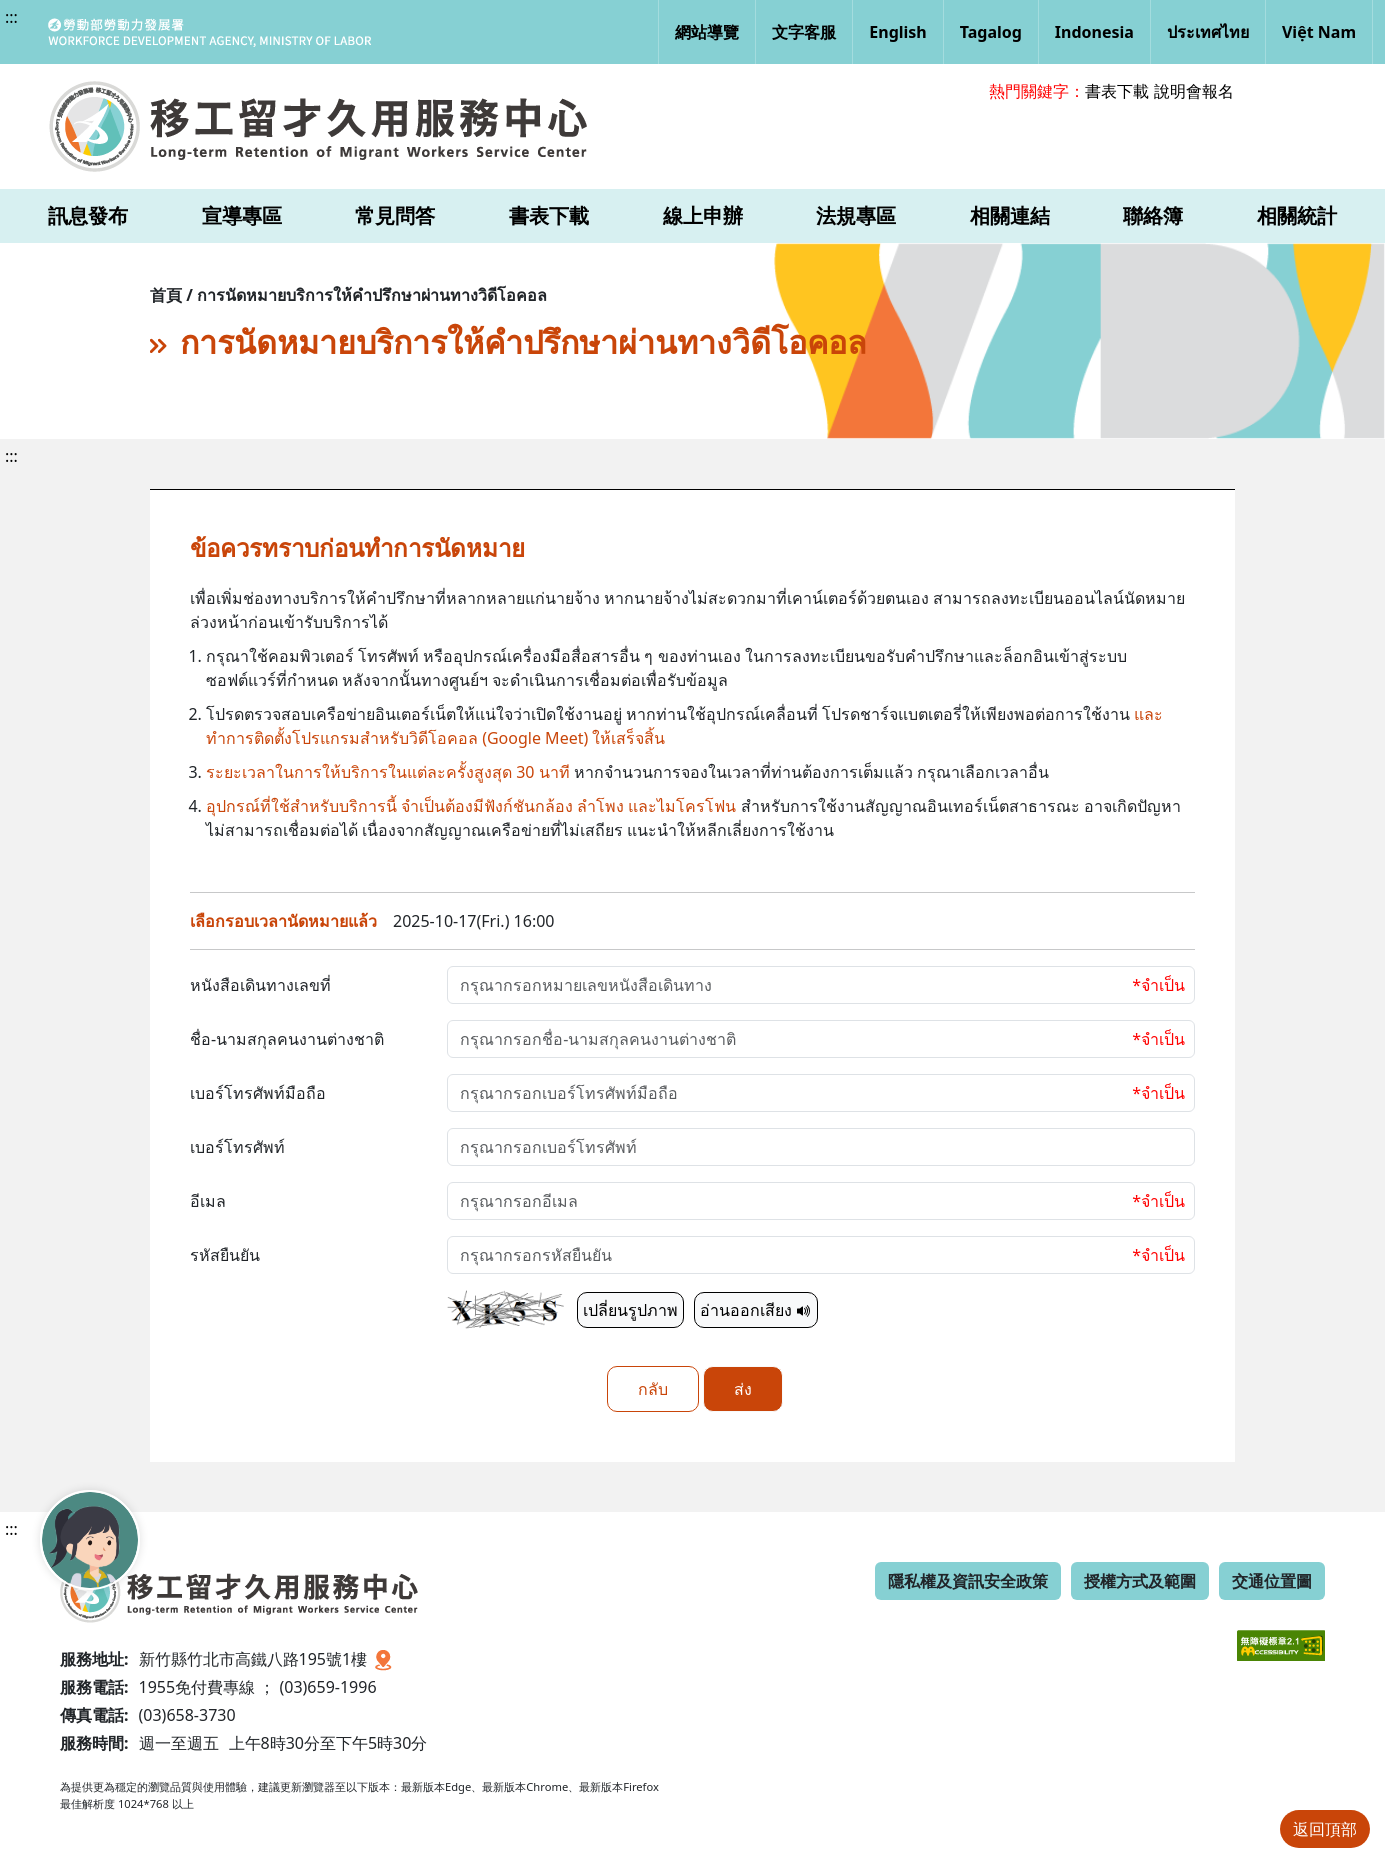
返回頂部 (1325, 1829)
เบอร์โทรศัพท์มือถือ (258, 1093)
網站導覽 (707, 32)
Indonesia (1094, 32)
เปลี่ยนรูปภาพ (630, 1310)
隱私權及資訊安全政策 (968, 1581)
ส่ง (743, 1389)
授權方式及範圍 (1140, 1581)
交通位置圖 (1272, 1581)
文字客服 (804, 32)
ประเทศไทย (1208, 32)
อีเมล (208, 1201)
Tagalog (991, 32)
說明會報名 (1194, 91)
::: (11, 17)
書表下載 (1117, 91)
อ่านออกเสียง (756, 1310)
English (897, 32)
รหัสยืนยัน (225, 1255)
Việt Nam (1319, 32)
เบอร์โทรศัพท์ (237, 1147)
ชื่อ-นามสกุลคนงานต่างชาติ (287, 1039)
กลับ (653, 1389)
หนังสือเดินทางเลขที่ (260, 985)
